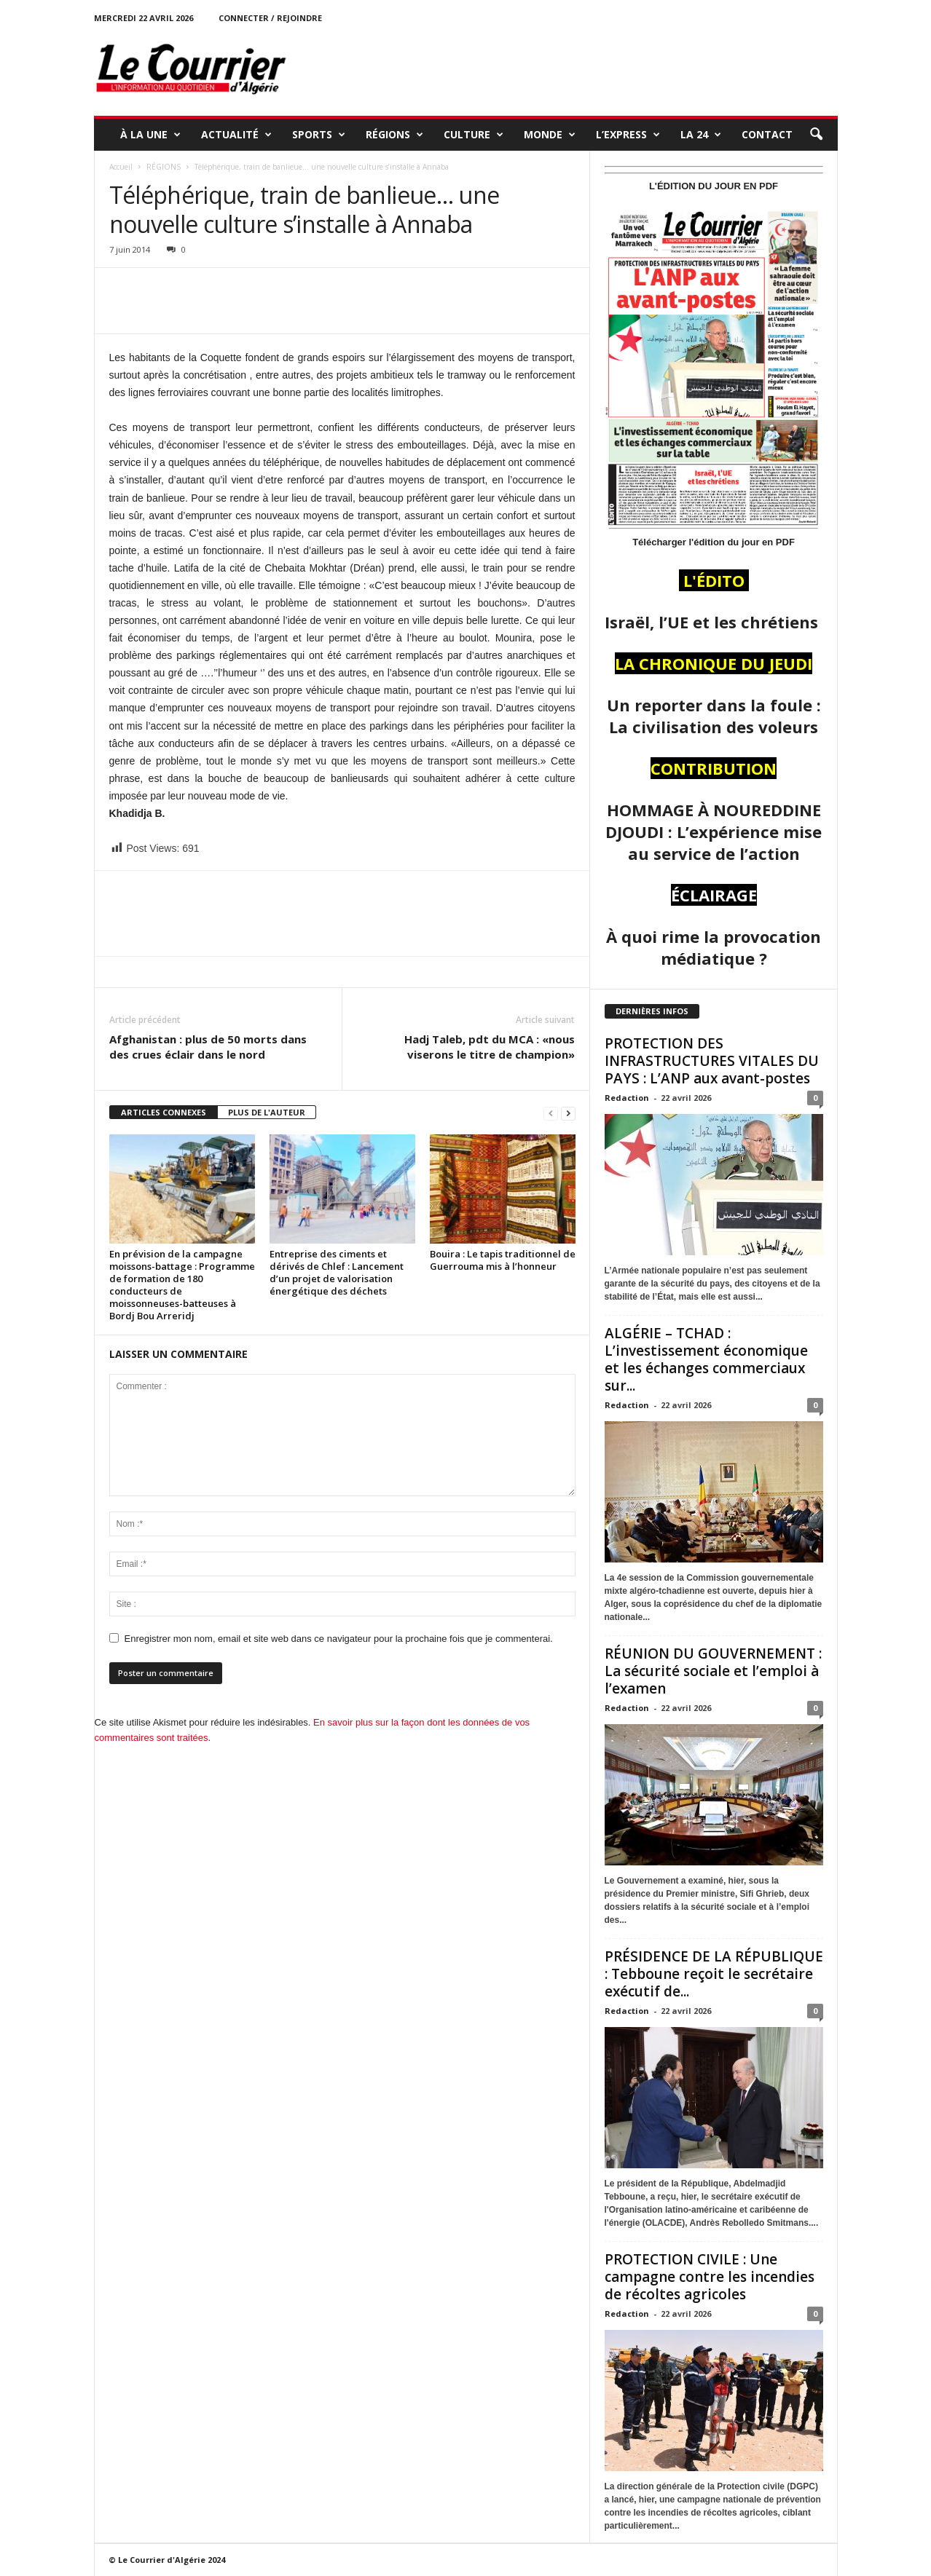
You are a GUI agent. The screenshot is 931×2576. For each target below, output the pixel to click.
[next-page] (568, 1113)
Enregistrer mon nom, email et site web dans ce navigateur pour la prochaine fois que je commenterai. (339, 1638)
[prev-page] (550, 1113)
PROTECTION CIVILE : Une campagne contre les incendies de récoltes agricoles (709, 2277)
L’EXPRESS (628, 135)
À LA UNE (150, 135)
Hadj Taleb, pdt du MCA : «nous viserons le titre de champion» (489, 1047)
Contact (767, 134)
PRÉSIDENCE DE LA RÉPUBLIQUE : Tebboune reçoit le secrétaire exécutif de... (714, 1974)
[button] (816, 135)
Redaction (627, 1097)
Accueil (121, 167)
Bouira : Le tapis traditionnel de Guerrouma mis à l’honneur (503, 1260)
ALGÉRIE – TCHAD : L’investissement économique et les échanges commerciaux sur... (706, 1359)
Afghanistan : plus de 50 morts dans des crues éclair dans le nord (208, 1047)
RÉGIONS (394, 135)
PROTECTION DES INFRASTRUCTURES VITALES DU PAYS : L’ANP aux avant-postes (712, 1061)
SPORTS (318, 135)
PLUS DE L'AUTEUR (266, 1112)
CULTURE (473, 135)
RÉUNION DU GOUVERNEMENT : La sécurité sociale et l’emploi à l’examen (713, 1671)
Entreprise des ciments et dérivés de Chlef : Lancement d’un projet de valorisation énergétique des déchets (337, 1272)
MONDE (550, 135)
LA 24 (700, 135)
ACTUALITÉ (236, 135)
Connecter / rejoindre (270, 17)
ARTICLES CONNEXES (163, 1112)
